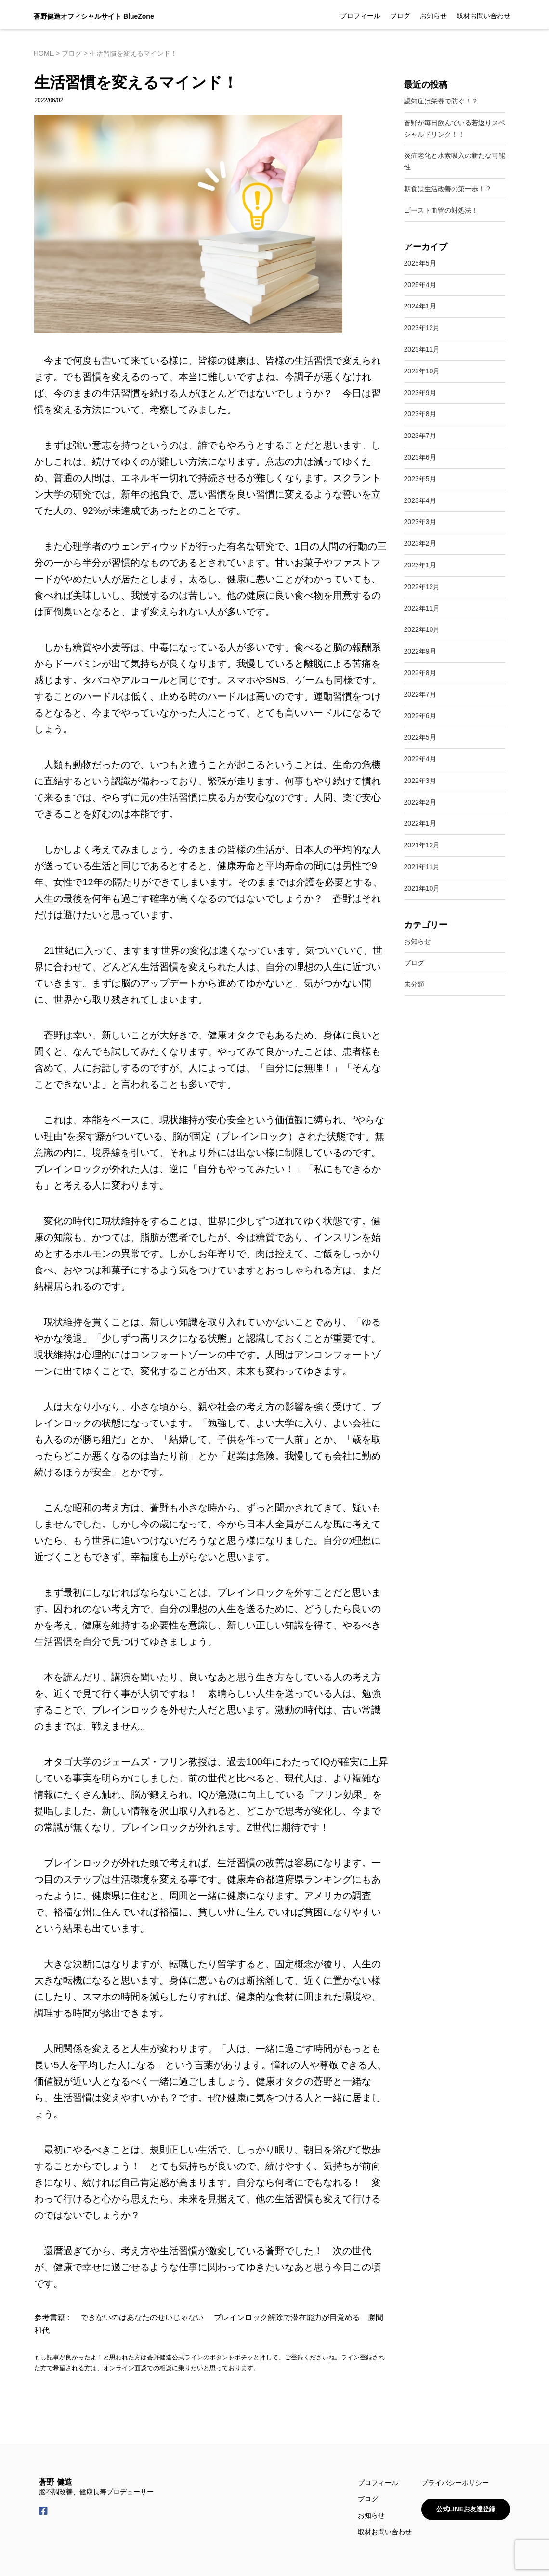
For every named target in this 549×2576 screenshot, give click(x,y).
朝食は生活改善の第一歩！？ (448, 188)
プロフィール (360, 16)
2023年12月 (422, 328)
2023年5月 (420, 479)
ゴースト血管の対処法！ (441, 210)
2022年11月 (422, 608)
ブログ (400, 16)
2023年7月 (420, 435)
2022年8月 (420, 673)
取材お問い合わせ (483, 16)
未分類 (414, 984)
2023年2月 (420, 543)
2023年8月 (420, 414)
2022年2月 (420, 802)
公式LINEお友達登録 (463, 2509)
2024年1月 (420, 306)
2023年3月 (420, 521)
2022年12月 (422, 586)
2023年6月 (420, 457)
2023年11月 (422, 349)
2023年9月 (420, 393)
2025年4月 (420, 285)
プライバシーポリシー (451, 2482)
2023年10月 (422, 371)
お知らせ (433, 16)
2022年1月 (420, 823)
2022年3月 (420, 780)
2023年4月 (420, 500)
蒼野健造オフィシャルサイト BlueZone (94, 16)
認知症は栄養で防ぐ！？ (441, 101)
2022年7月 (420, 694)
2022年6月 (420, 715)
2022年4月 (420, 759)
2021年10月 (422, 888)
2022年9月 (420, 651)
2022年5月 (420, 737)
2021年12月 (422, 845)
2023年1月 (420, 565)
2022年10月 (422, 629)
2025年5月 (420, 263)
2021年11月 (422, 867)
